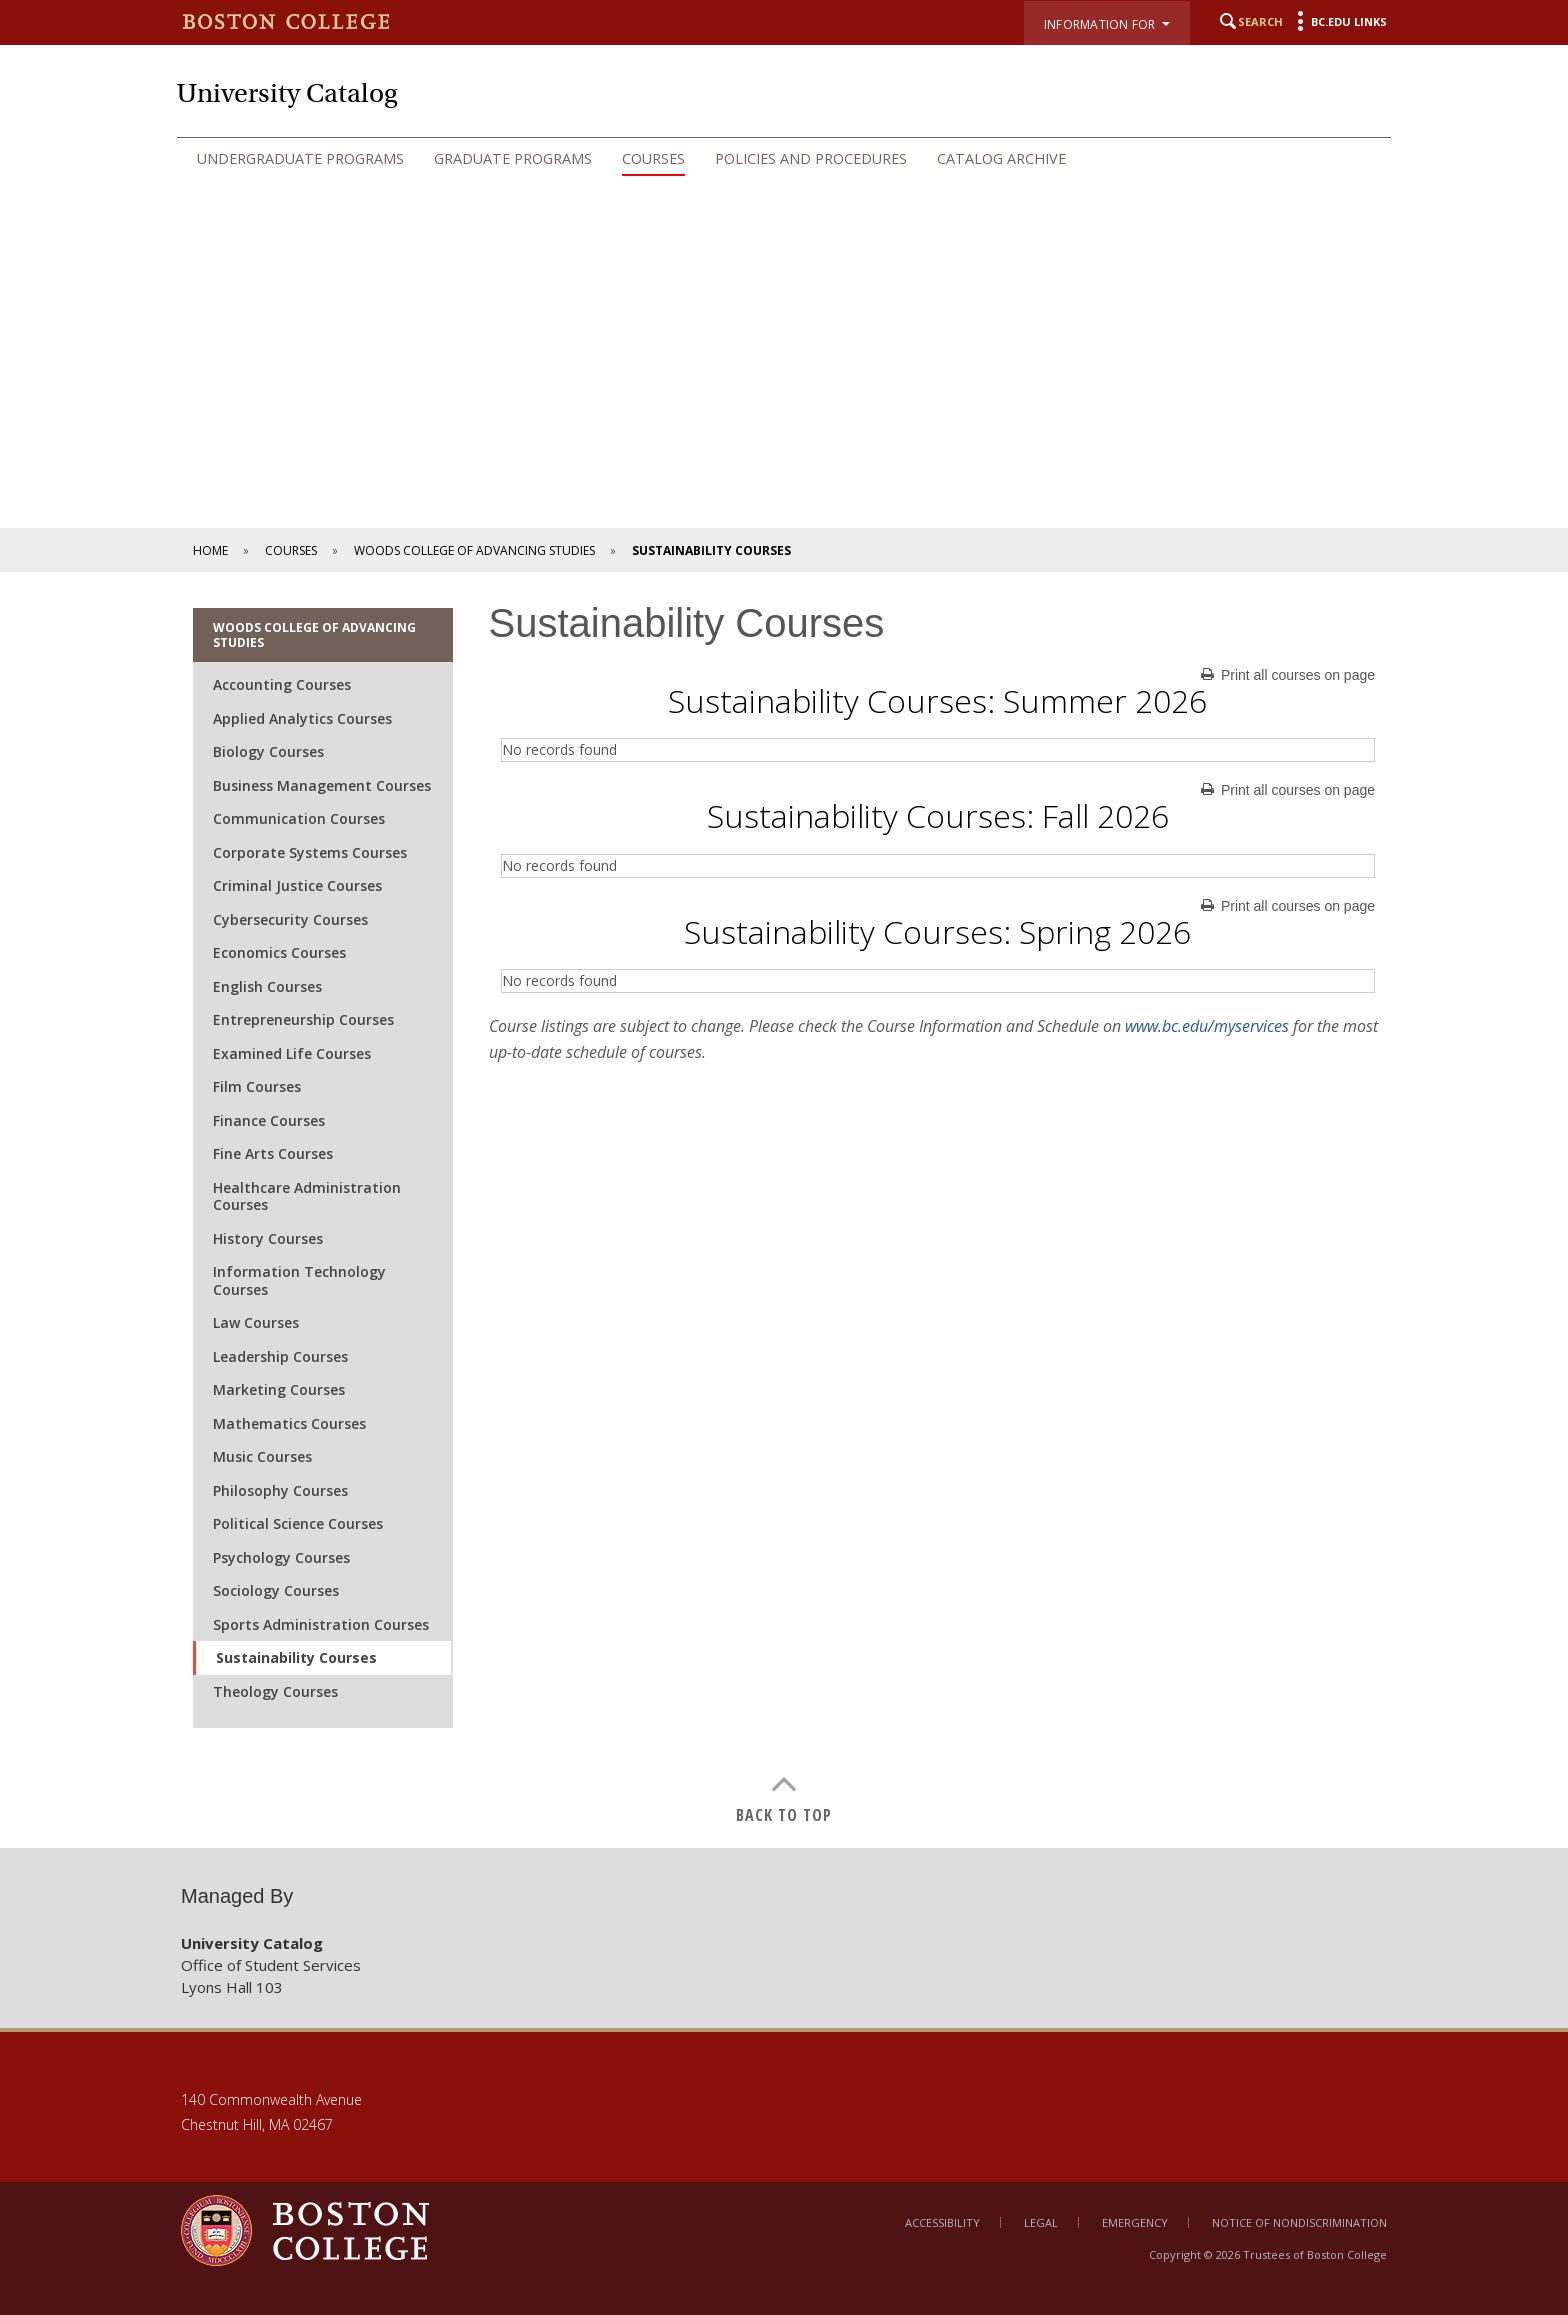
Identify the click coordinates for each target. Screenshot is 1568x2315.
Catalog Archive (1001, 158)
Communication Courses (299, 818)
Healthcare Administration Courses (307, 1196)
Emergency (1135, 2222)
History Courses (268, 1238)
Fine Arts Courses (273, 1153)
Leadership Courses (280, 1356)
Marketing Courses (279, 1389)
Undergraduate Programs (300, 158)
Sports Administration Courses (321, 1624)
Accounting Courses (282, 684)
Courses (653, 158)
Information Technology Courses (299, 1280)
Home (210, 550)
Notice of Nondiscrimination (1299, 2222)
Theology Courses (275, 1691)
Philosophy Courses (280, 1490)
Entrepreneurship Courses (303, 1019)
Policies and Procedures (811, 158)
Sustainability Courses (296, 1657)
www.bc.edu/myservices (1207, 1026)
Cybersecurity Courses (290, 919)
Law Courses (256, 1322)
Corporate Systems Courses (310, 852)
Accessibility (942, 2222)
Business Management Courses (322, 785)
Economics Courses (279, 952)
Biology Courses (268, 751)
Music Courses (262, 1456)
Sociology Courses (276, 1590)
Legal (1041, 2222)
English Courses (267, 986)
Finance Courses (269, 1120)
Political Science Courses (298, 1523)
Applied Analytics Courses (302, 718)
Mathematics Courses (289, 1423)
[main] (784, 1210)
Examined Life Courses (292, 1053)
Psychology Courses (281, 1557)
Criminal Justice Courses (297, 885)
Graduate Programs (513, 158)
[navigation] (784, 159)
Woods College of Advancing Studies (474, 550)
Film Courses (257, 1086)
